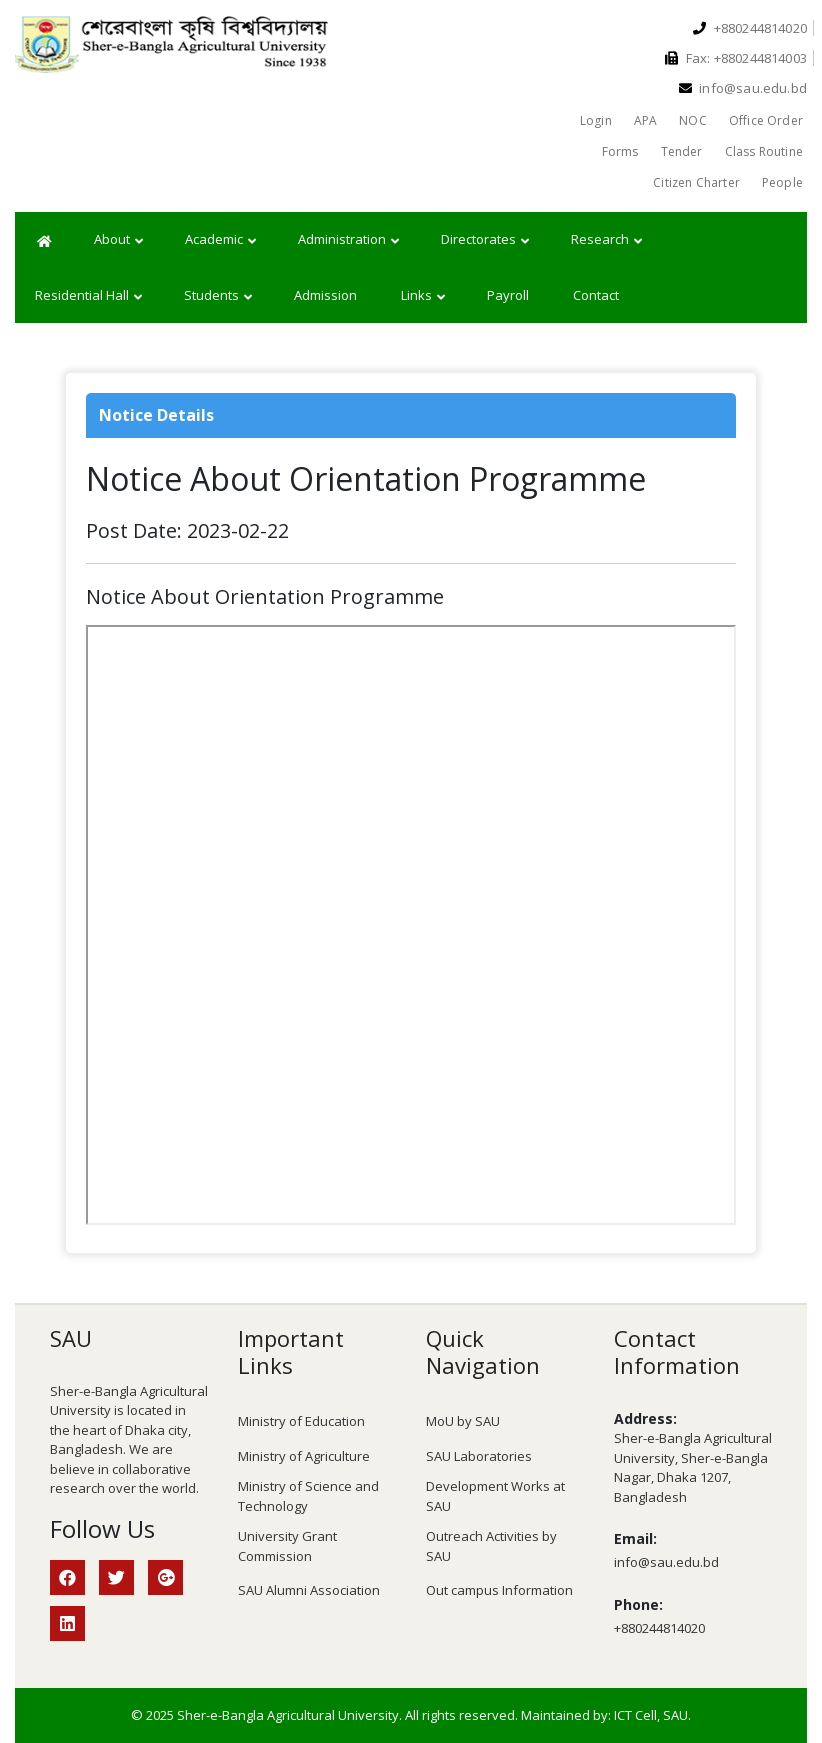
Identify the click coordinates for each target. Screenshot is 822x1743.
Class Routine (764, 151)
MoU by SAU (463, 1421)
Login (596, 120)
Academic (220, 240)
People (782, 182)
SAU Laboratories (479, 1456)
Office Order (766, 120)
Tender (682, 151)
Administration (348, 240)
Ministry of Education (301, 1421)
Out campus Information (499, 1590)
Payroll (508, 295)
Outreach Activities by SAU (491, 1546)
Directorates (485, 240)
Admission (325, 295)
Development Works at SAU (495, 1496)
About (118, 240)
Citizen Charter (696, 182)
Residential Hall (88, 296)
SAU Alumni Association (309, 1590)
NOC (693, 120)
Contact (596, 295)
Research (606, 240)
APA (646, 120)
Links (423, 296)
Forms (620, 151)
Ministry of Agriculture (304, 1456)
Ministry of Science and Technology (308, 1496)
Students (218, 296)
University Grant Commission (287, 1546)
